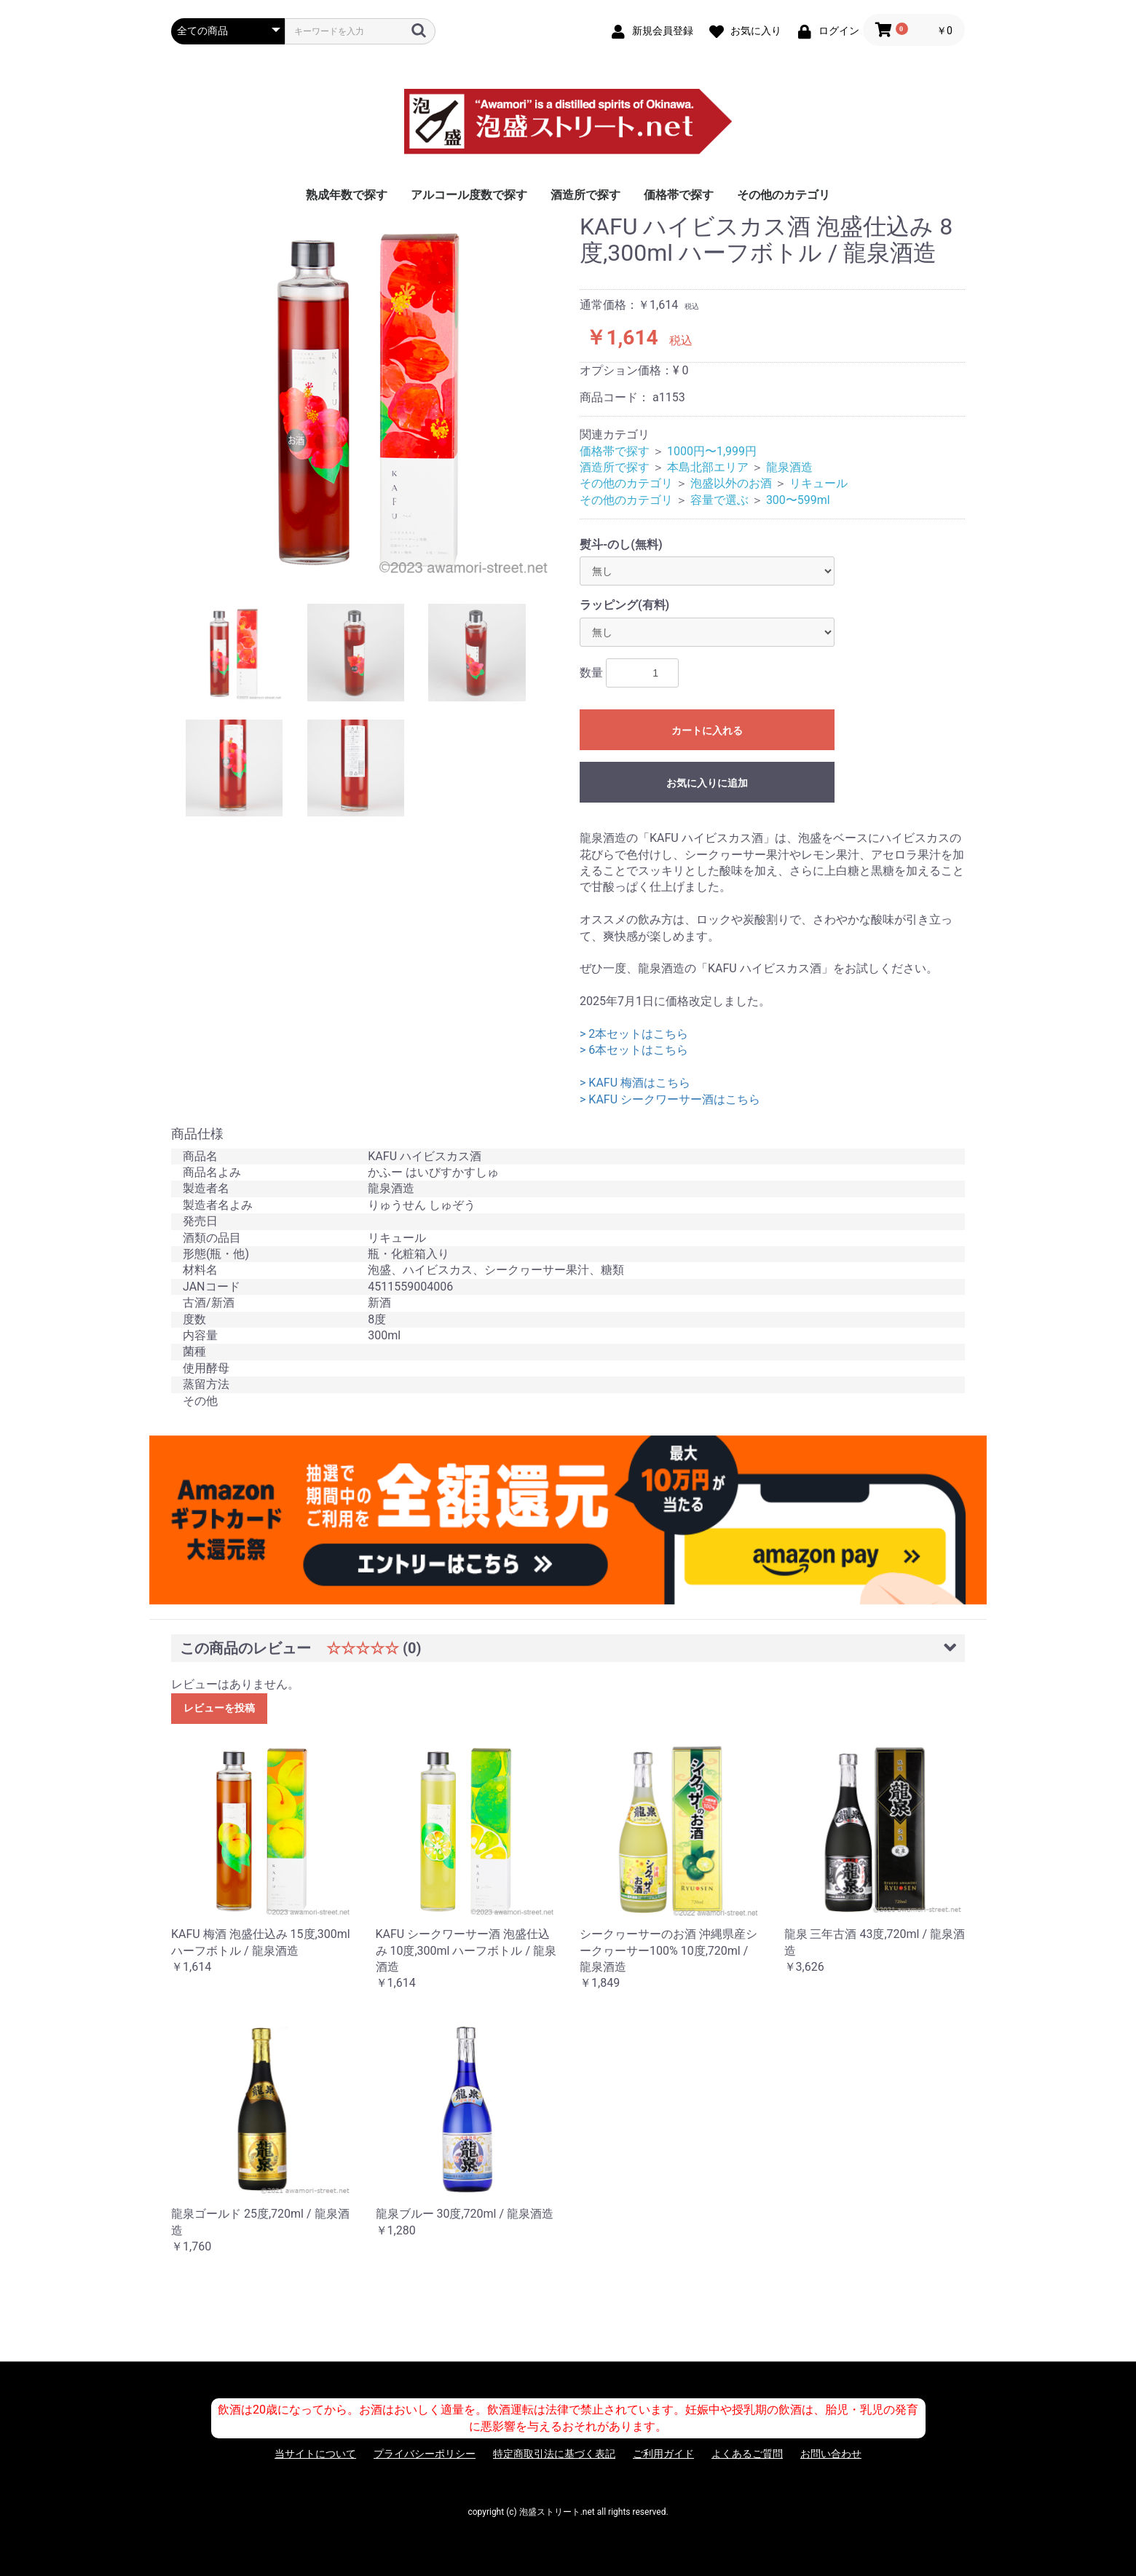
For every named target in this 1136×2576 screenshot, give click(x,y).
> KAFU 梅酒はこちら (635, 1083)
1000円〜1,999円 (712, 451)
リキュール (818, 483)
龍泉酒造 (789, 467)
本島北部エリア (708, 467)
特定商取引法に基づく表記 (554, 2453)
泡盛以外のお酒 (731, 483)
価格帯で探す (679, 195)
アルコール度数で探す (469, 195)
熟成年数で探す (346, 195)
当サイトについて (315, 2453)
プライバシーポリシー (425, 2453)
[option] (369, 398)
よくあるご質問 (747, 2453)
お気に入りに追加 (707, 783)
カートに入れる (707, 730)
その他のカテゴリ (783, 195)
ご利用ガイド (663, 2453)
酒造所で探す (585, 195)
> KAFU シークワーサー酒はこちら (670, 1099)
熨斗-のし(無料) (621, 544)
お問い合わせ (830, 2453)
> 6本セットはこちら (634, 1050)
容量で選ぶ (719, 500)
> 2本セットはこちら (634, 1034)
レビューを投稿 (219, 1708)
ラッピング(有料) (624, 605)
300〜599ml (798, 500)
